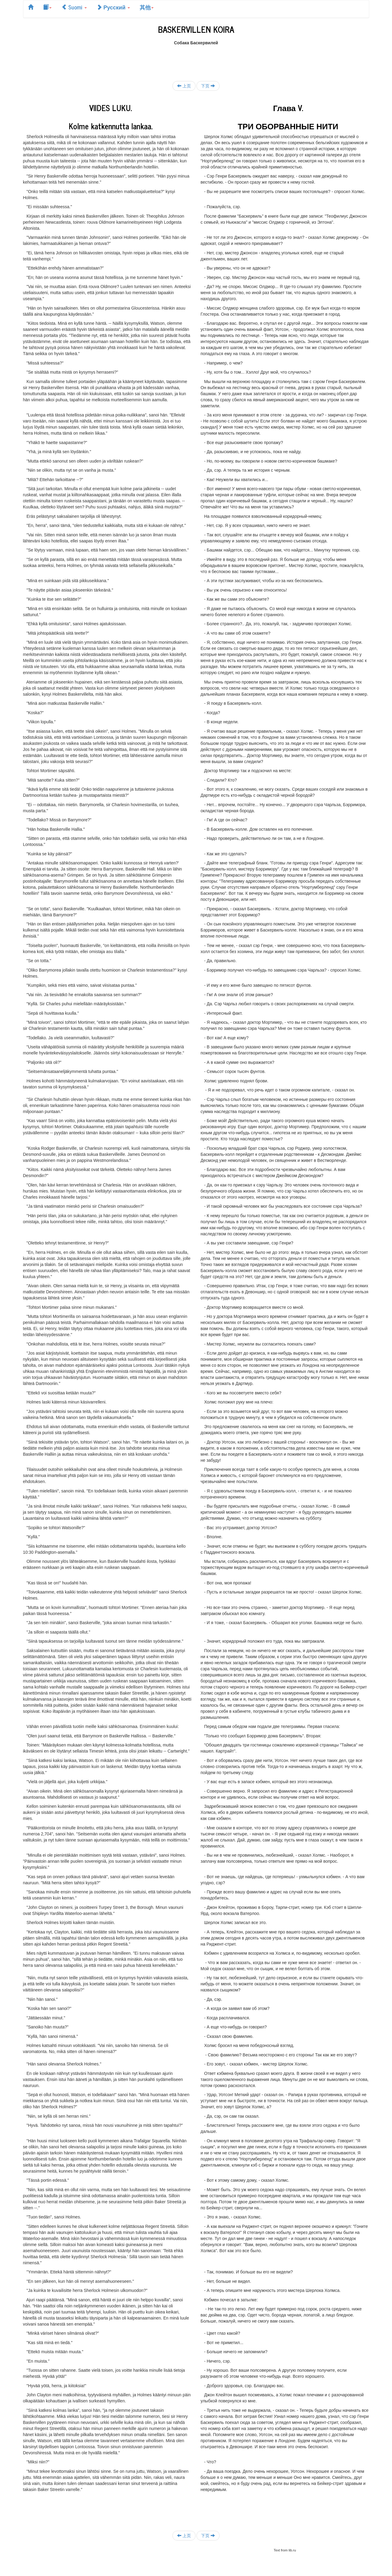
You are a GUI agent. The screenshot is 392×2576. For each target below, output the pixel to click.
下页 (208, 85)
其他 (147, 7)
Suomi (74, 7)
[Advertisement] (196, 59)
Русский (113, 7)
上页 (184, 85)
